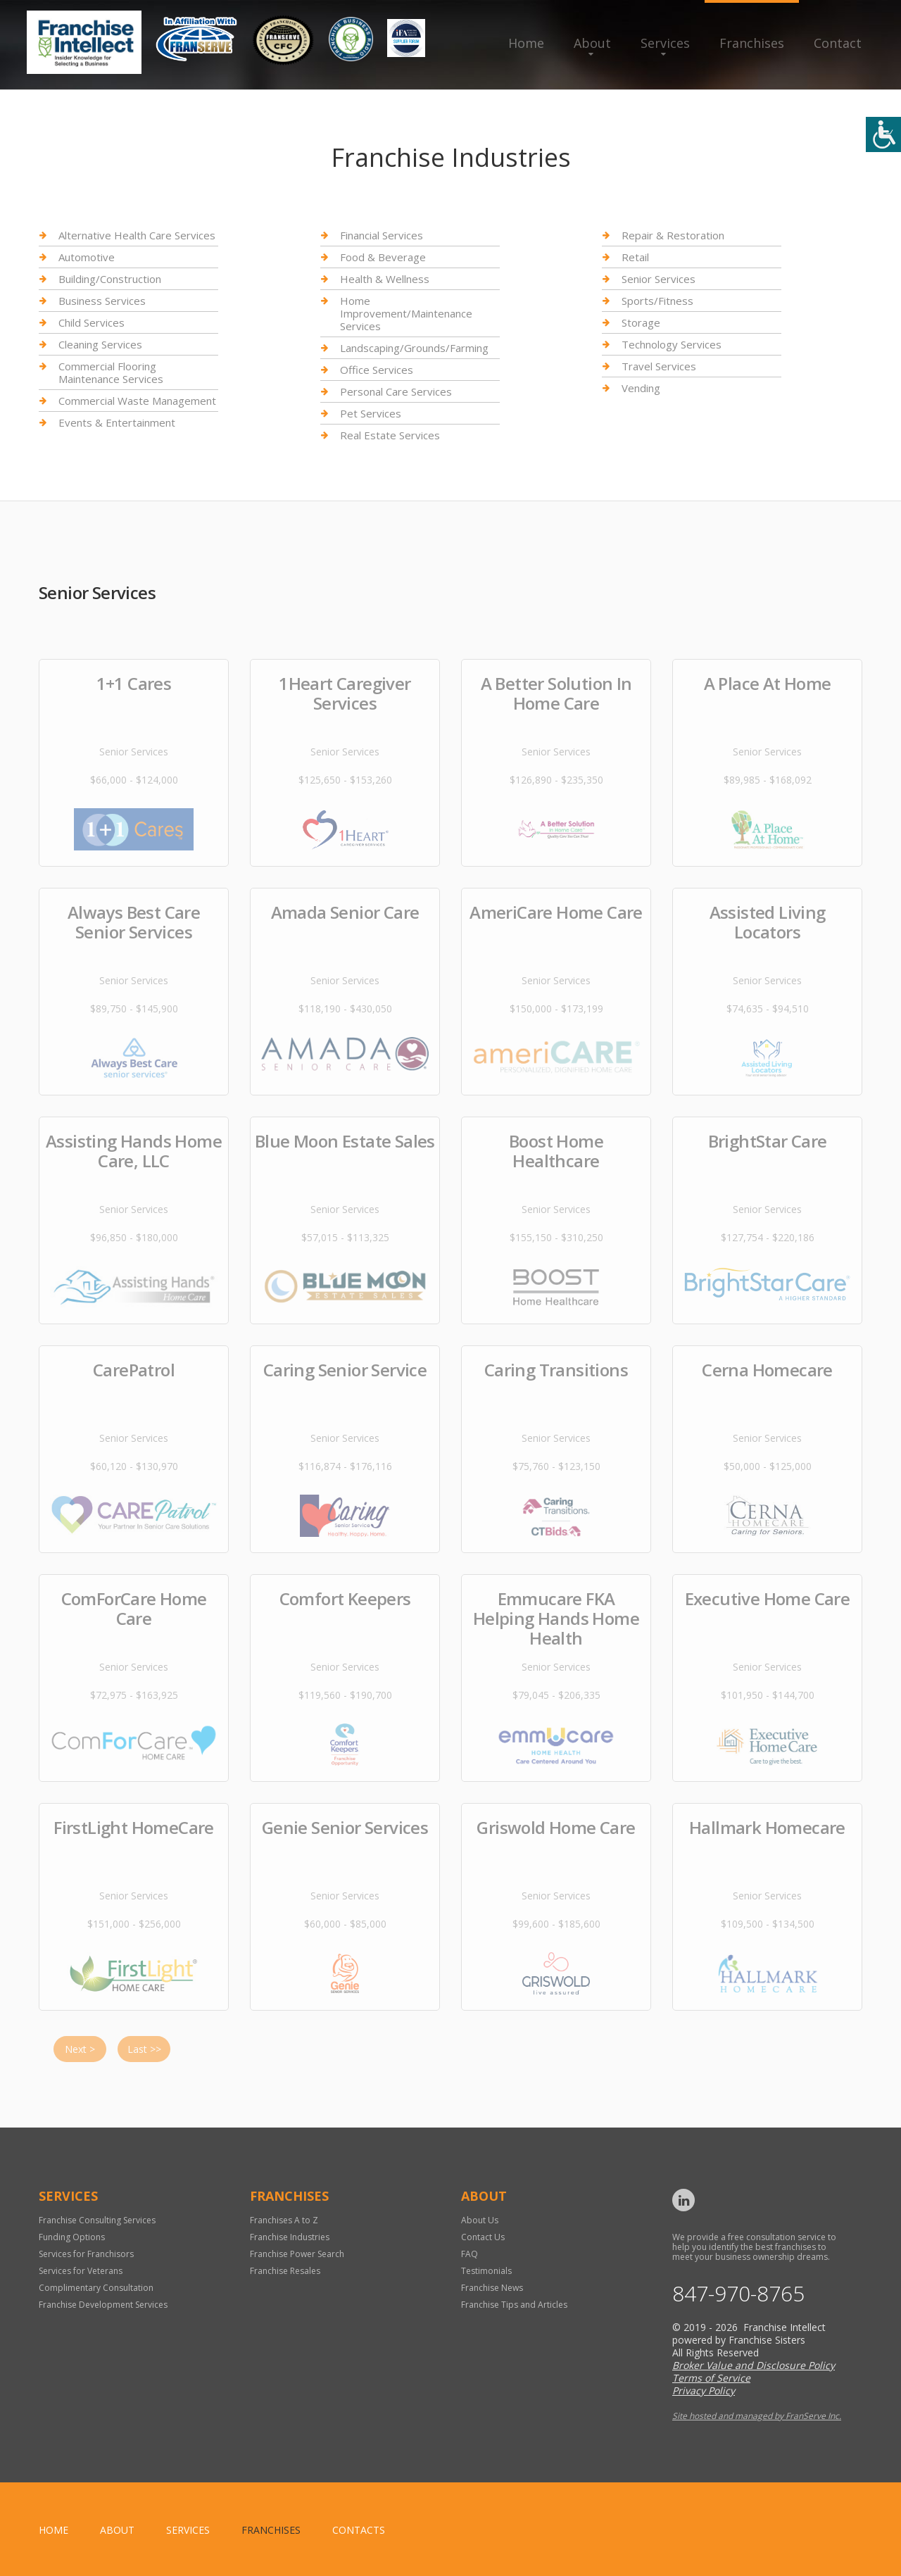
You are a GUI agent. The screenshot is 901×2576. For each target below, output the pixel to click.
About (592, 42)
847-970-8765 (738, 2293)
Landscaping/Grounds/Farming (414, 348)
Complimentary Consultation (96, 2288)
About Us (479, 2220)
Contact (838, 42)
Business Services (102, 301)
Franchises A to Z (284, 2220)
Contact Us (483, 2237)
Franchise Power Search (297, 2254)
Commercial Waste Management (137, 401)
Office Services (376, 370)
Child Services (91, 322)
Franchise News (492, 2288)
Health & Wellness (384, 279)
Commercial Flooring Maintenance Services (110, 372)
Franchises (751, 42)
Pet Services (370, 413)
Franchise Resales (285, 2271)
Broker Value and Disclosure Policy (753, 2365)
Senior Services (658, 279)
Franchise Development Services (103, 2305)
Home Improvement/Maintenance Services (406, 313)
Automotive (86, 257)
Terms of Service (711, 2378)
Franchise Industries (289, 2237)
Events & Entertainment (116, 422)
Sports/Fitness (657, 301)
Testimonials (486, 2271)
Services (665, 42)
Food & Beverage (383, 257)
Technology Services (672, 344)
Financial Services (381, 235)
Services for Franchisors (86, 2254)
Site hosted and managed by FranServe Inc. (756, 2416)
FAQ (469, 2254)
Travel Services (659, 366)
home (53, 2530)
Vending (641, 388)
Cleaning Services (100, 344)
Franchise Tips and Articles (514, 2305)
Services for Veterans (80, 2271)
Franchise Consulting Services (97, 2220)
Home (526, 42)
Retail (635, 257)
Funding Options (72, 2237)
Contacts (358, 2530)
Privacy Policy (703, 2390)
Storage (641, 322)
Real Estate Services (390, 435)
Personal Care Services (396, 391)
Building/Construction (109, 279)
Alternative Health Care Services (136, 235)
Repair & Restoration (673, 235)
